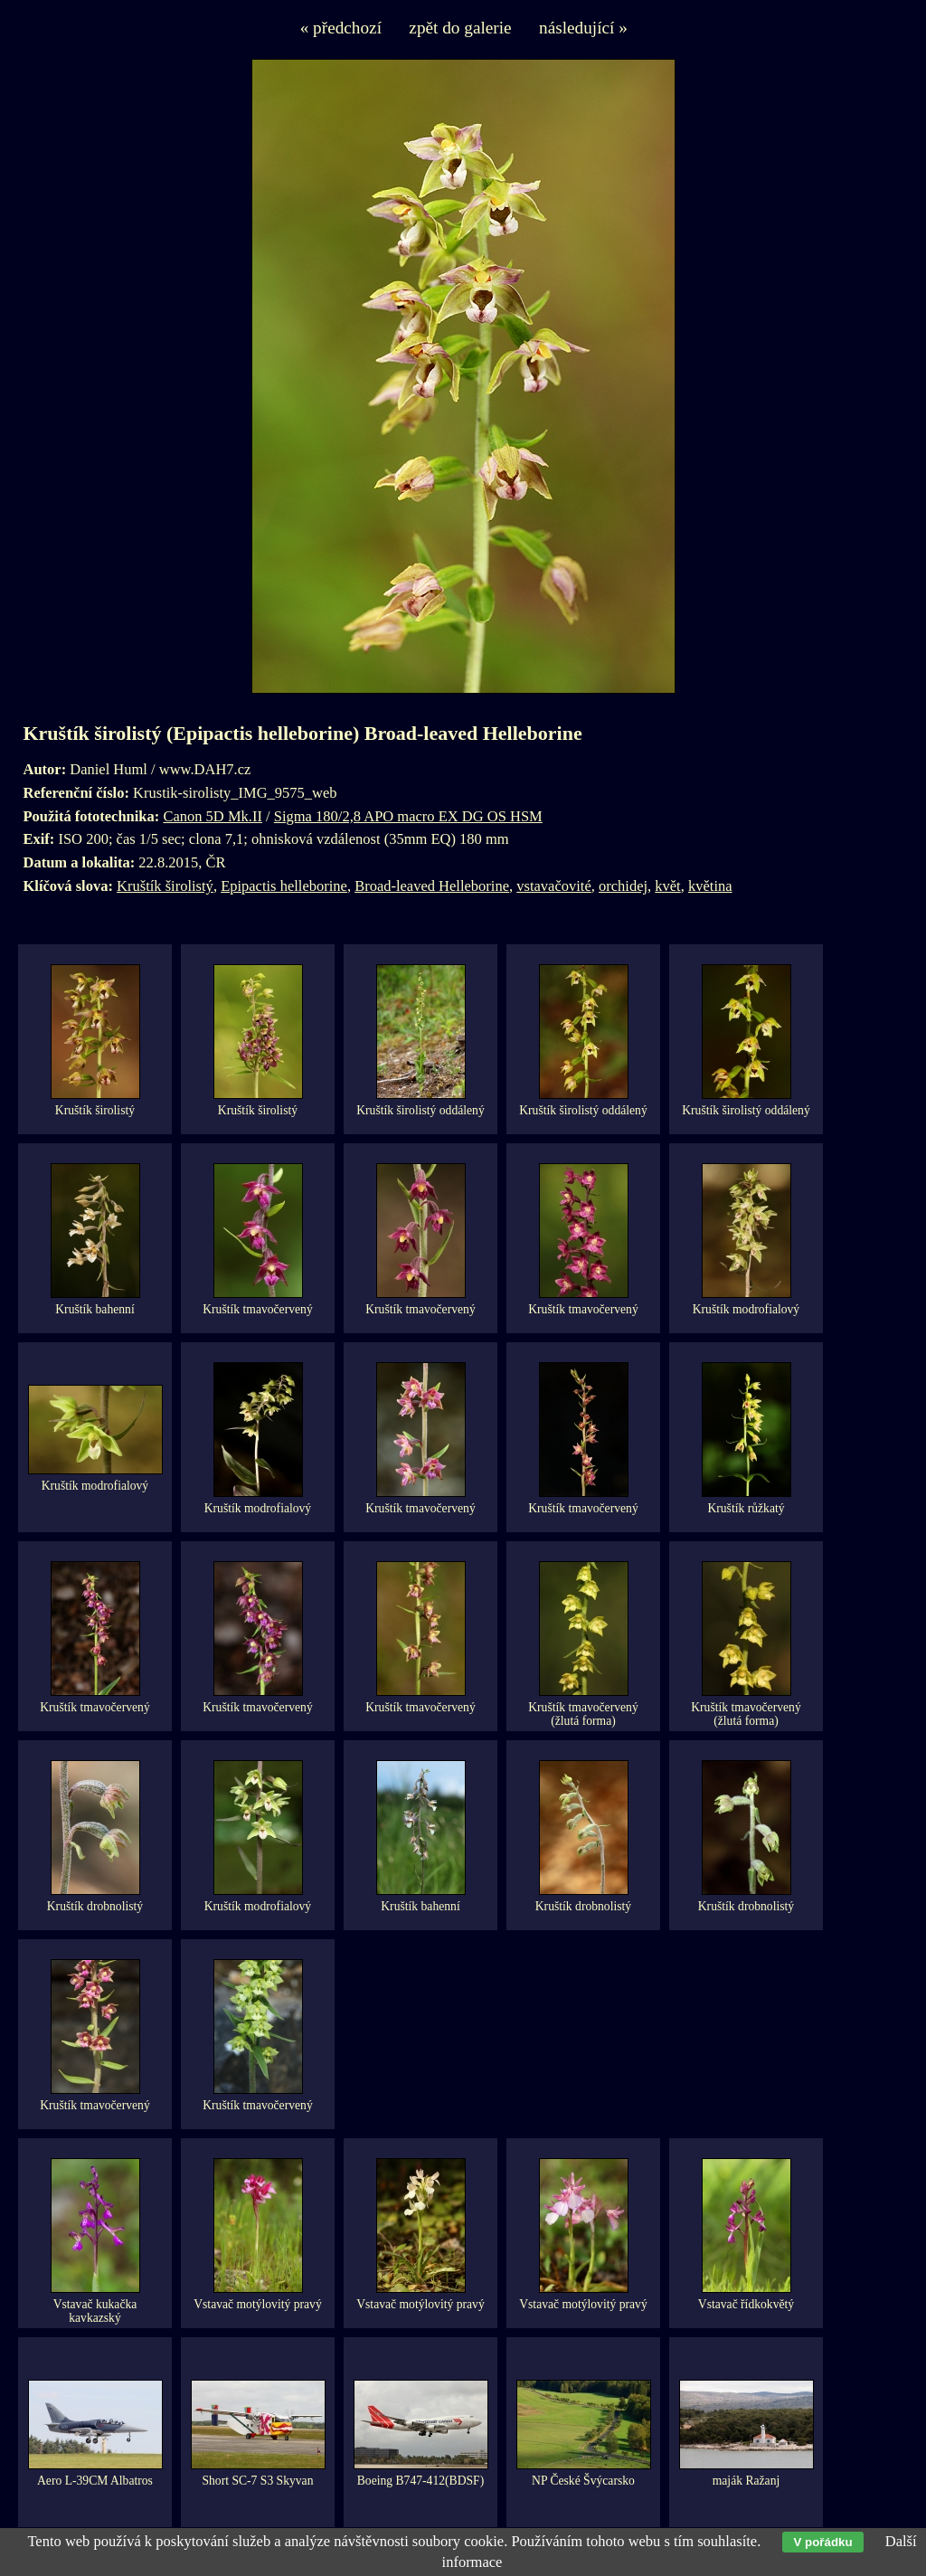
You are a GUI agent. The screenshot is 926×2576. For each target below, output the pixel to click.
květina (710, 886)
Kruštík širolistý (165, 886)
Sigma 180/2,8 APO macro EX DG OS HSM (408, 816)
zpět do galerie (460, 27)
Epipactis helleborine (284, 886)
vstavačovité (553, 886)
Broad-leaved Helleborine (431, 886)
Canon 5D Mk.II (212, 816)
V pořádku (822, 2542)
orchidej (623, 886)
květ (667, 886)
